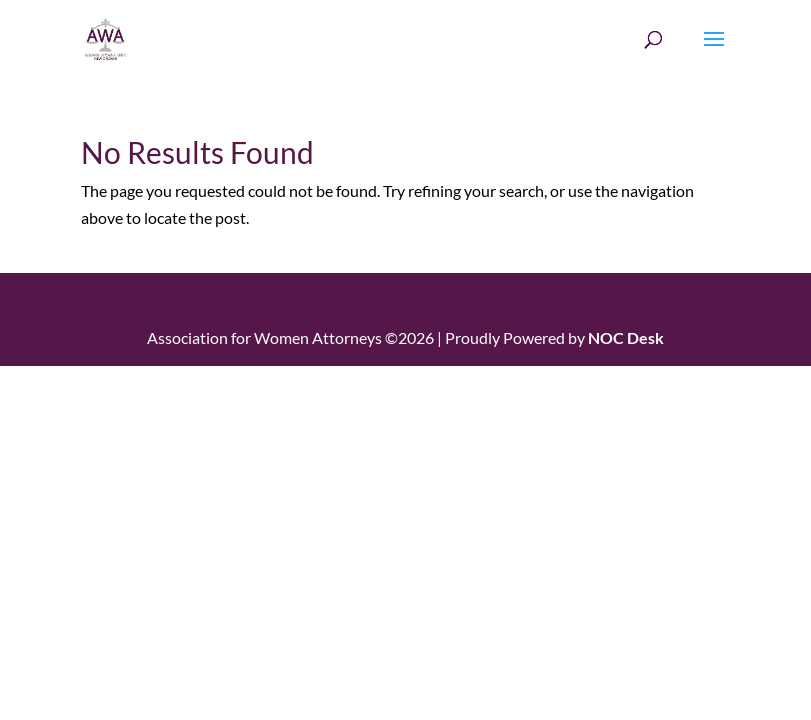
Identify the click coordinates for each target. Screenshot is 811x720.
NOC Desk (626, 337)
